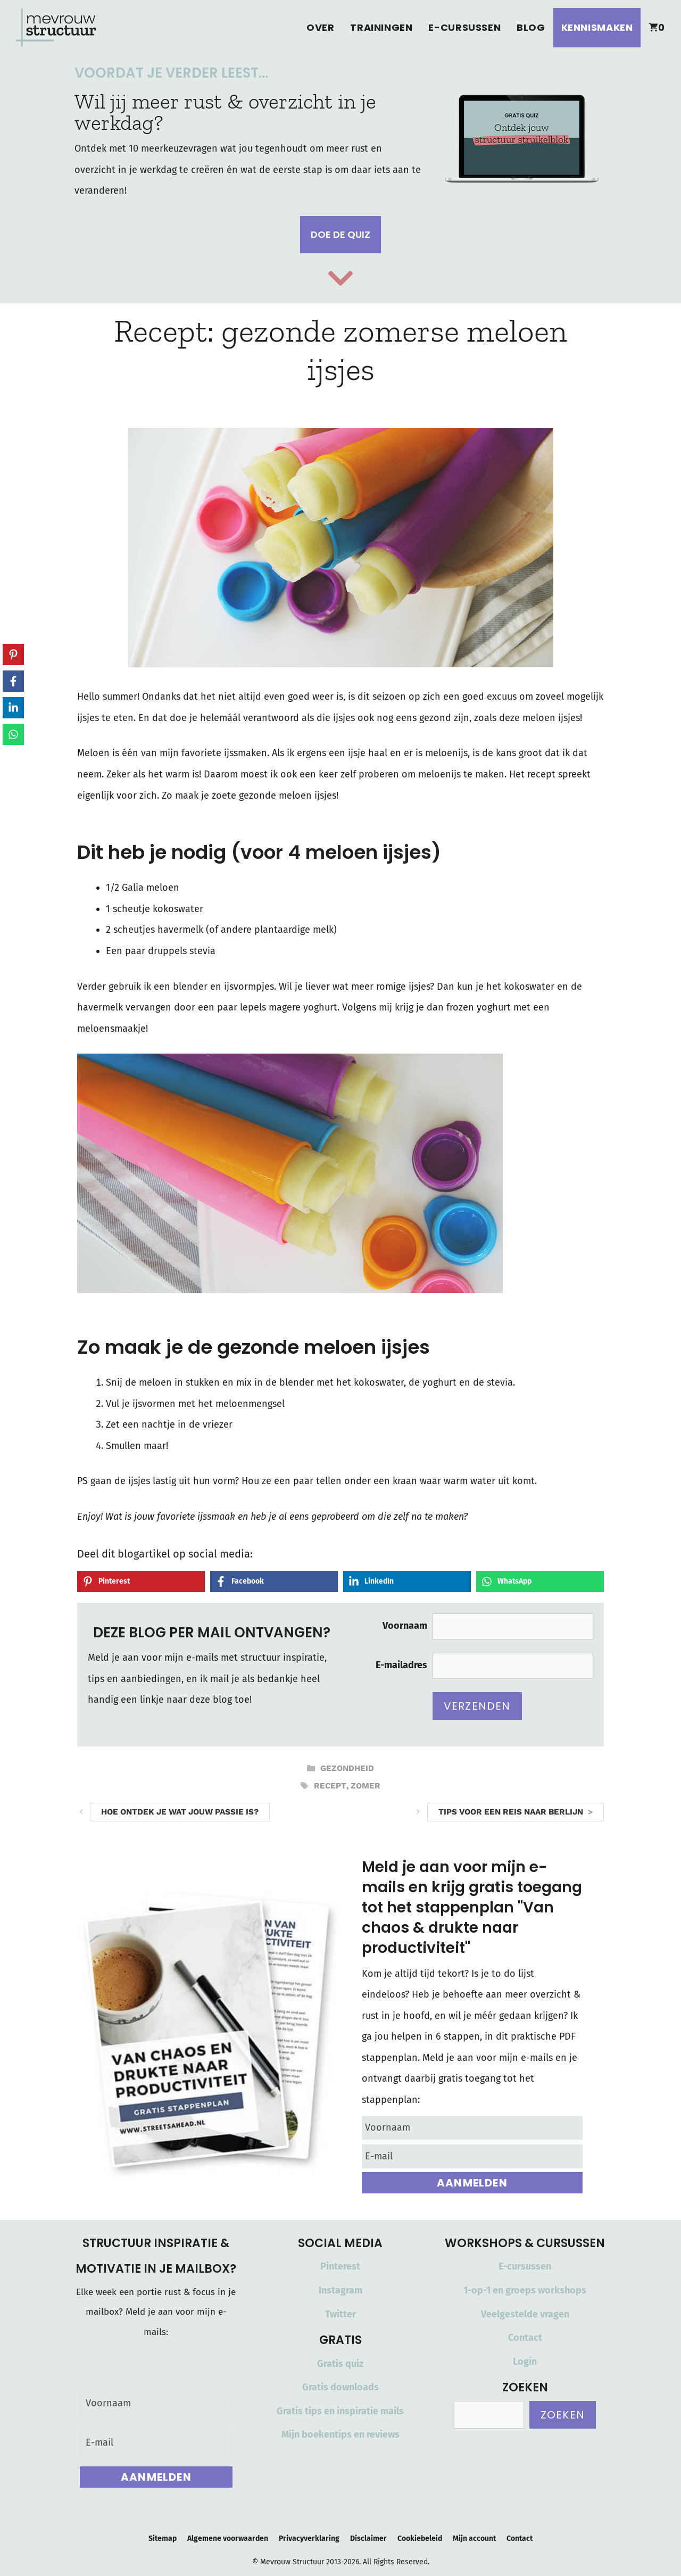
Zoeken (563, 2414)
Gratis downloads (340, 2387)
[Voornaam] (472, 2128)
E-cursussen (464, 27)
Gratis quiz (340, 2364)
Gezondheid (347, 1768)
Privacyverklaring (309, 2538)
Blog (531, 27)
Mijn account (474, 2538)
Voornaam (405, 1625)
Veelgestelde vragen (525, 2314)
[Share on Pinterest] (141, 1581)
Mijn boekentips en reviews (340, 2434)
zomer (365, 1786)
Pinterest (340, 2266)
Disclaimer (368, 2538)
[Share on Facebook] (274, 1581)
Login (525, 2361)
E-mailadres (401, 1665)
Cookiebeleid (419, 2538)
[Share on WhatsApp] (540, 1581)
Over (320, 27)
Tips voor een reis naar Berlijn (510, 1812)
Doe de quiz (340, 234)
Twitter (340, 2314)
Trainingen (381, 27)
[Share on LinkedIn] (407, 1581)
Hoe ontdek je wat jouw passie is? (180, 1812)
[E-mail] (472, 2156)
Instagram (340, 2290)
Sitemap (162, 2538)
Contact (525, 2337)
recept (330, 1786)
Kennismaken (597, 27)
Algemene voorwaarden (227, 2538)
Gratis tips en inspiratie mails (340, 2411)
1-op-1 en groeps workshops (524, 2290)
